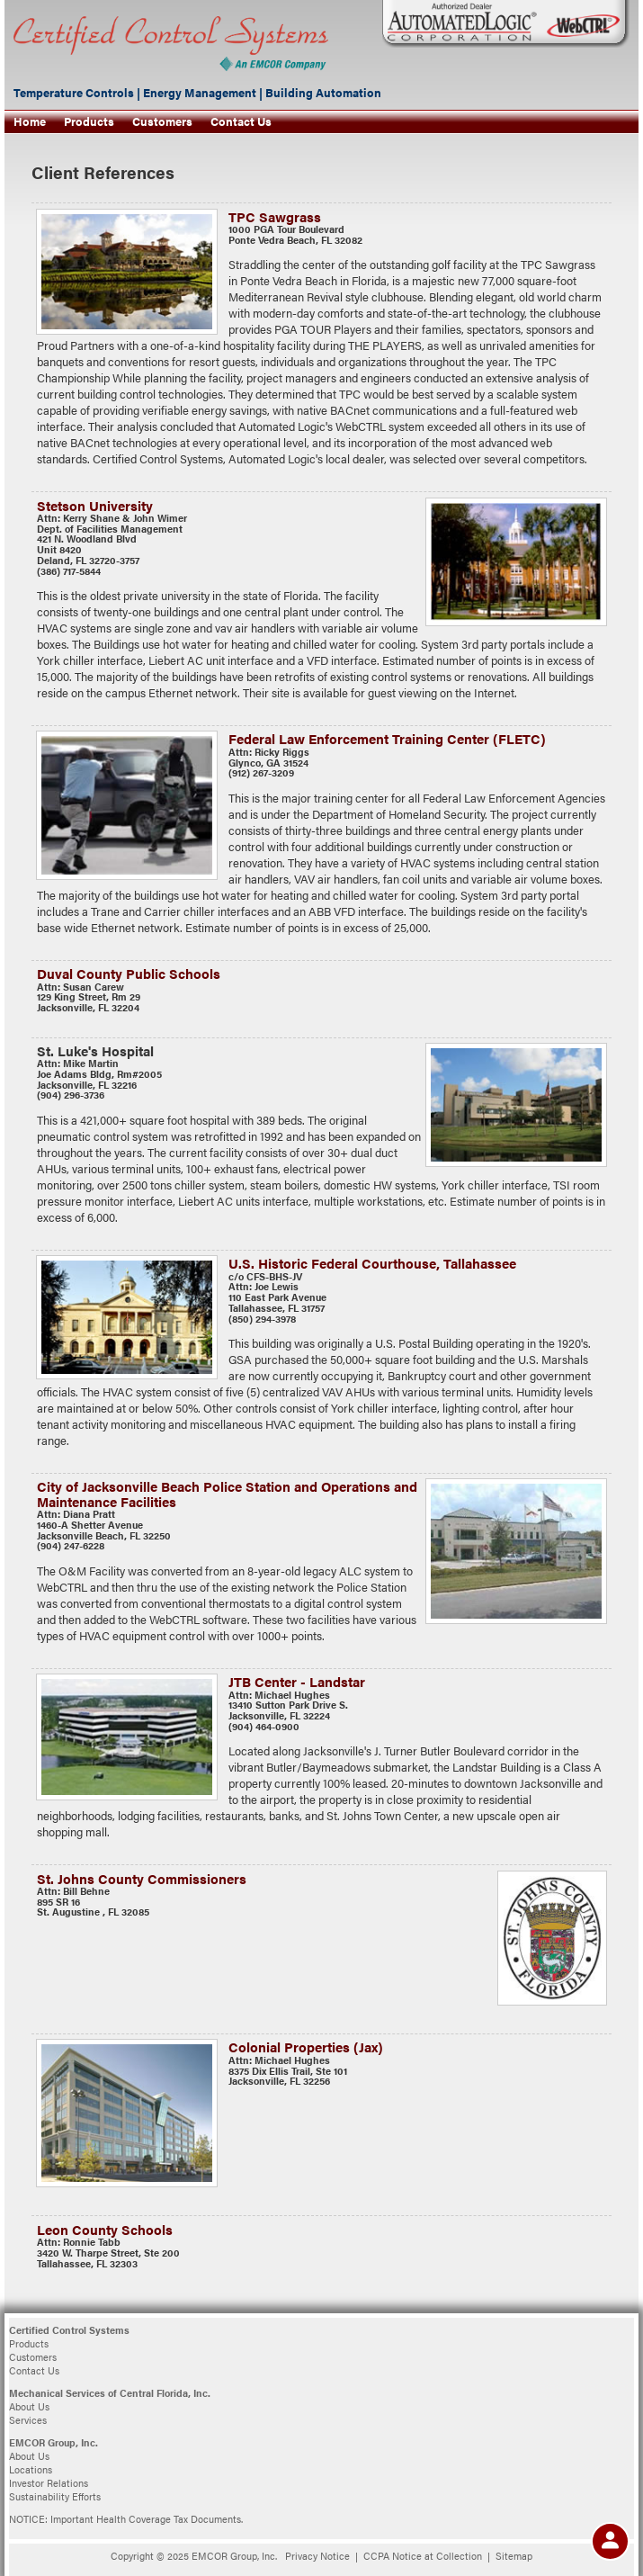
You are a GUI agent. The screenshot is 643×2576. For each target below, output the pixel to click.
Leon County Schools (105, 2229)
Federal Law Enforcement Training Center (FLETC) (387, 738)
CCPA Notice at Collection (422, 2556)
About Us (29, 2406)
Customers (162, 121)
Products (89, 121)
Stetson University (95, 505)
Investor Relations (48, 2483)
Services (28, 2420)
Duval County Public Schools (128, 973)
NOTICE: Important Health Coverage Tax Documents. (126, 2519)
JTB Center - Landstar (296, 1681)
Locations (30, 2469)
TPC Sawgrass (274, 216)
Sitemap (514, 2556)
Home (29, 121)
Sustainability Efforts (55, 2496)
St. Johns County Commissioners (141, 1878)
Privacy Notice (317, 2556)
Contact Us (241, 121)
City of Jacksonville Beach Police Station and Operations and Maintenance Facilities (227, 1493)
